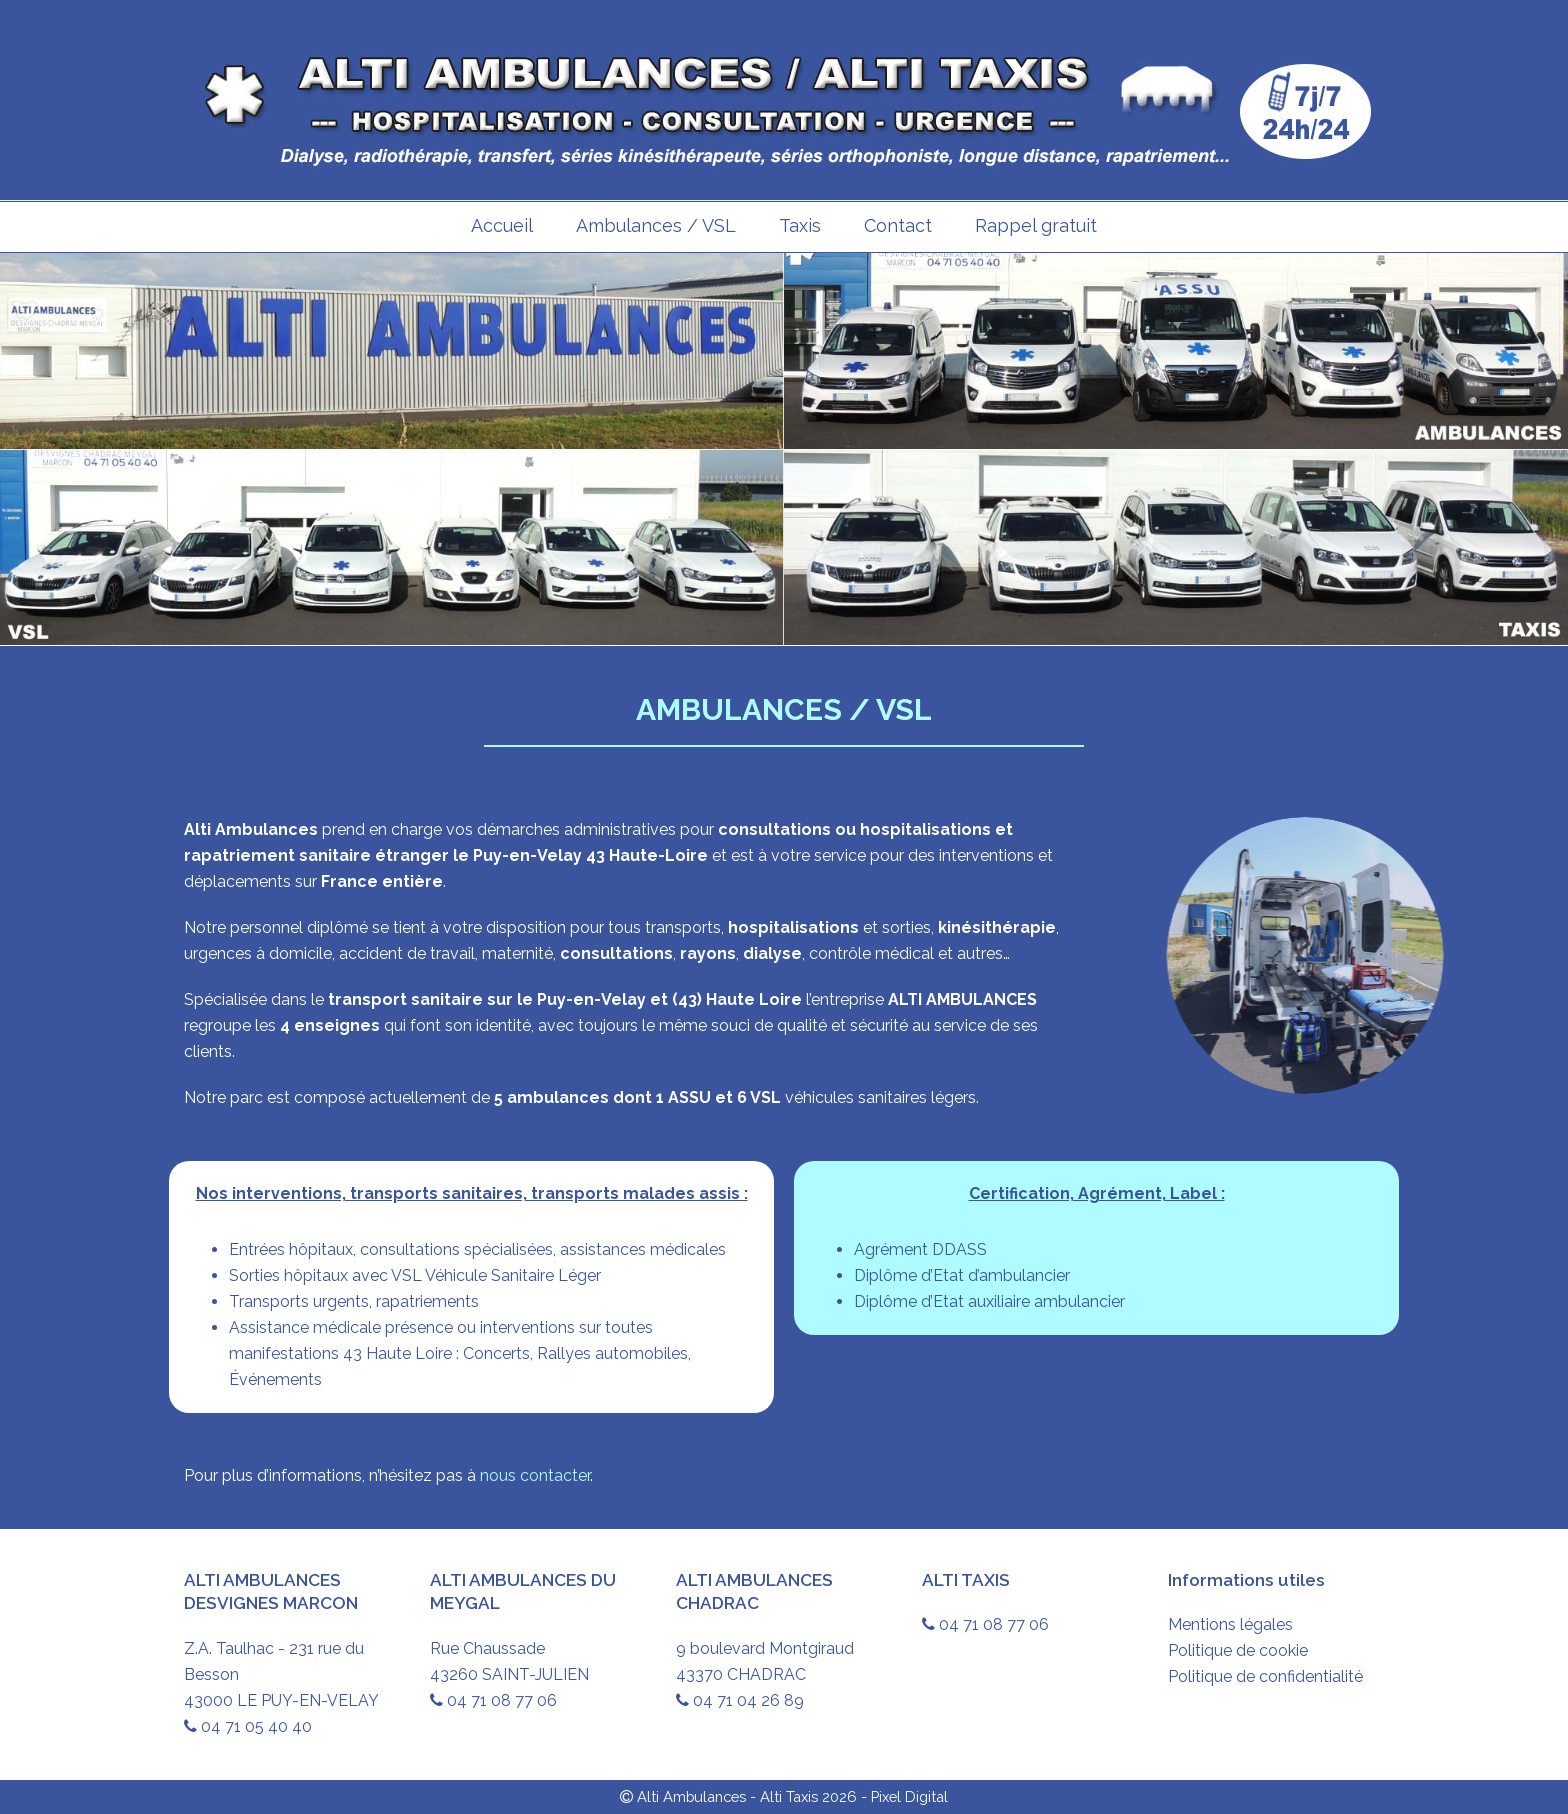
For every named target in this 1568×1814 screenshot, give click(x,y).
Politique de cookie (1238, 1650)
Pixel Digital (909, 1796)
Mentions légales (1230, 1624)
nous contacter (535, 1475)
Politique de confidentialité (1265, 1676)
